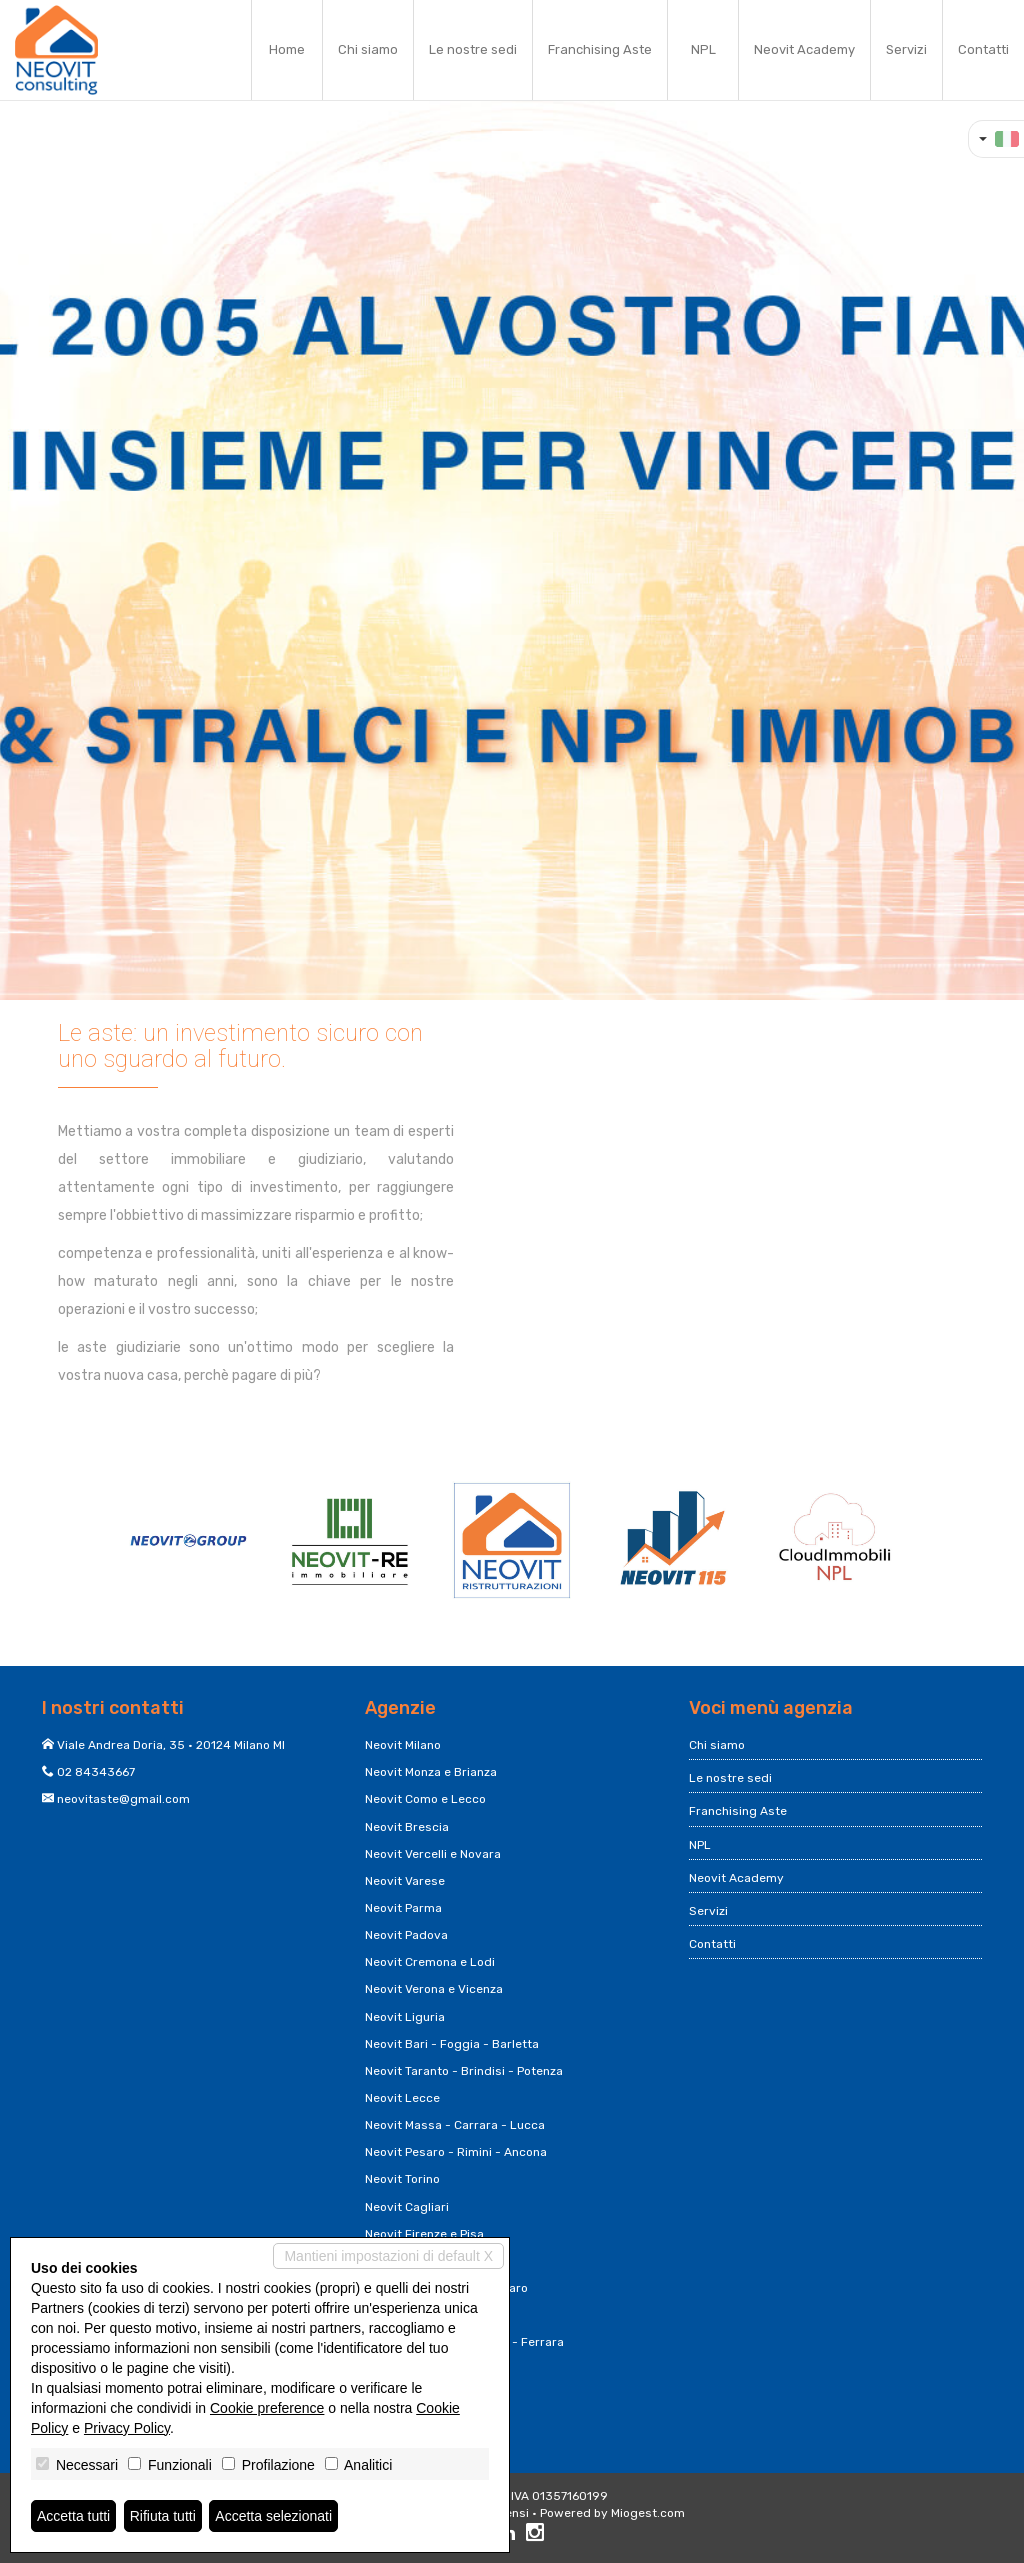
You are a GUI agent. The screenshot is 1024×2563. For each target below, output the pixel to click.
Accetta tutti (73, 2516)
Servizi (906, 49)
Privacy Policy (127, 2428)
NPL (703, 49)
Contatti (983, 49)
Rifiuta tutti (163, 2516)
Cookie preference (267, 2408)
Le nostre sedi (473, 49)
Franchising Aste (600, 49)
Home (287, 49)
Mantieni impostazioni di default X (388, 2256)
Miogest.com (648, 2513)
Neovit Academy (804, 49)
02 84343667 (96, 1772)
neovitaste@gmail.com (123, 1799)
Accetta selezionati (273, 2516)
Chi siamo (368, 49)
